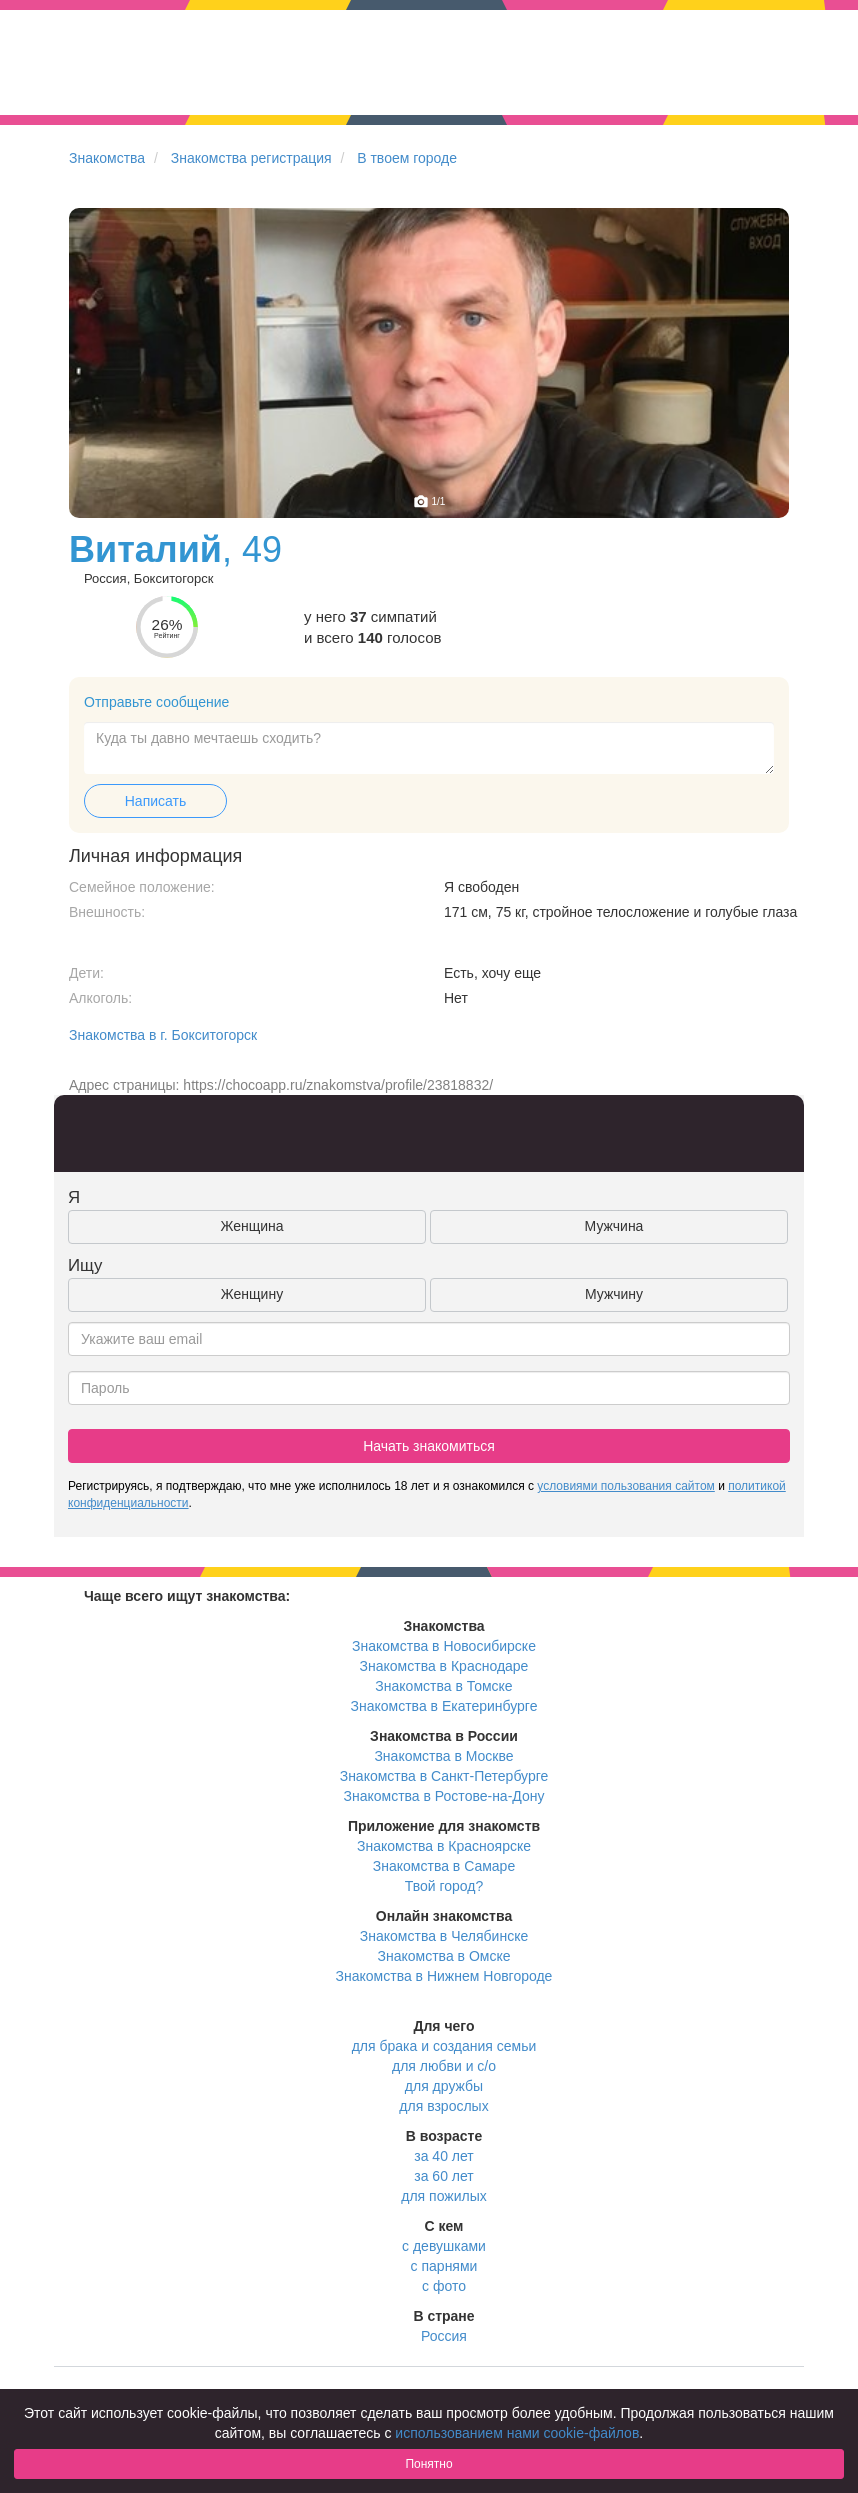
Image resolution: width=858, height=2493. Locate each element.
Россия (444, 2336)
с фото (444, 2286)
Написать (155, 801)
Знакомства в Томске (443, 1686)
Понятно (428, 2464)
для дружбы (444, 2086)
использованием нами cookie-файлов (517, 2433)
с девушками (444, 2246)
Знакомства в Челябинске (444, 1936)
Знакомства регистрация (251, 158)
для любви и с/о (444, 2066)
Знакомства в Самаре (444, 1866)
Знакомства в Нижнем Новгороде (444, 1976)
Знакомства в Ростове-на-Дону (444, 1796)
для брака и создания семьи (444, 2046)
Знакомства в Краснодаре (444, 1666)
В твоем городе (407, 158)
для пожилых (443, 2196)
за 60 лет (443, 2176)
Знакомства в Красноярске (444, 1846)
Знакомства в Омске (444, 1956)
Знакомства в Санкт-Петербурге (444, 1776)
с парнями (444, 2266)
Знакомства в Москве (443, 1756)
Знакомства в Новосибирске (444, 1646)
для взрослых (443, 2106)
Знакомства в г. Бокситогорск (163, 1035)
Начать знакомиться (429, 1446)
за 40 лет (443, 2156)
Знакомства (107, 158)
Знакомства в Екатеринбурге (444, 1706)
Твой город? (444, 1886)
